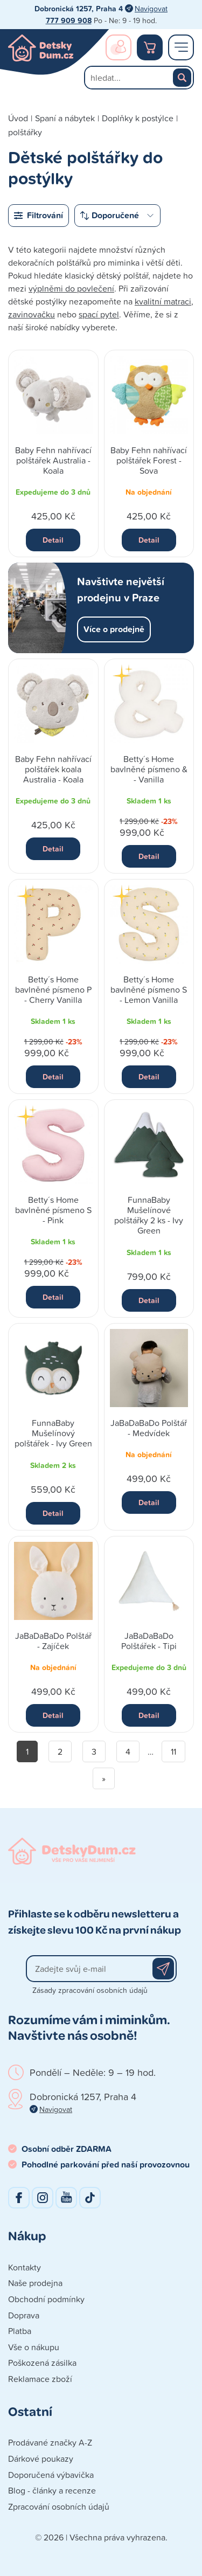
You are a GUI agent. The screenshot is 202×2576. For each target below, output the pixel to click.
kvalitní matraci (163, 301)
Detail (53, 540)
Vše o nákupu (33, 2347)
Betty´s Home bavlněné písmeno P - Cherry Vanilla (53, 989)
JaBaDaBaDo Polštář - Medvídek (148, 1428)
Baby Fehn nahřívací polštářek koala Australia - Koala (53, 769)
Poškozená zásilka (42, 2363)
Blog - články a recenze (52, 2490)
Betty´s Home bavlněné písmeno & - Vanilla (148, 769)
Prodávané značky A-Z (50, 2442)
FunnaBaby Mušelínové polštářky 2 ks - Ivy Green (148, 1215)
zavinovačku (31, 314)
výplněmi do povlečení (71, 288)
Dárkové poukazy (40, 2458)
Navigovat (151, 8)
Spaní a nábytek (65, 118)
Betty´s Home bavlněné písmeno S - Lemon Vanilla (148, 989)
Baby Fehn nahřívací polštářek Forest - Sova (148, 460)
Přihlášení (118, 47)
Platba (19, 2331)
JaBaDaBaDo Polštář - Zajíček (53, 1641)
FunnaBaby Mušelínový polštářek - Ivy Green (53, 1433)
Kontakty (24, 2267)
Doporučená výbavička (51, 2475)
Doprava (23, 2315)
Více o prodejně (113, 629)
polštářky (25, 132)
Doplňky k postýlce (137, 118)
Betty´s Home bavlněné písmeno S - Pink (53, 1210)
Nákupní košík (150, 47)
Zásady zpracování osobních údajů (90, 1990)
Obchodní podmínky (46, 2299)
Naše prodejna (35, 2283)
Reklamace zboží (40, 2379)
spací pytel (99, 314)
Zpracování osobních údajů (58, 2506)
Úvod (18, 118)
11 (173, 1751)
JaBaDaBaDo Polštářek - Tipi (149, 1641)
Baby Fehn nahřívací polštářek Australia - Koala (53, 460)
